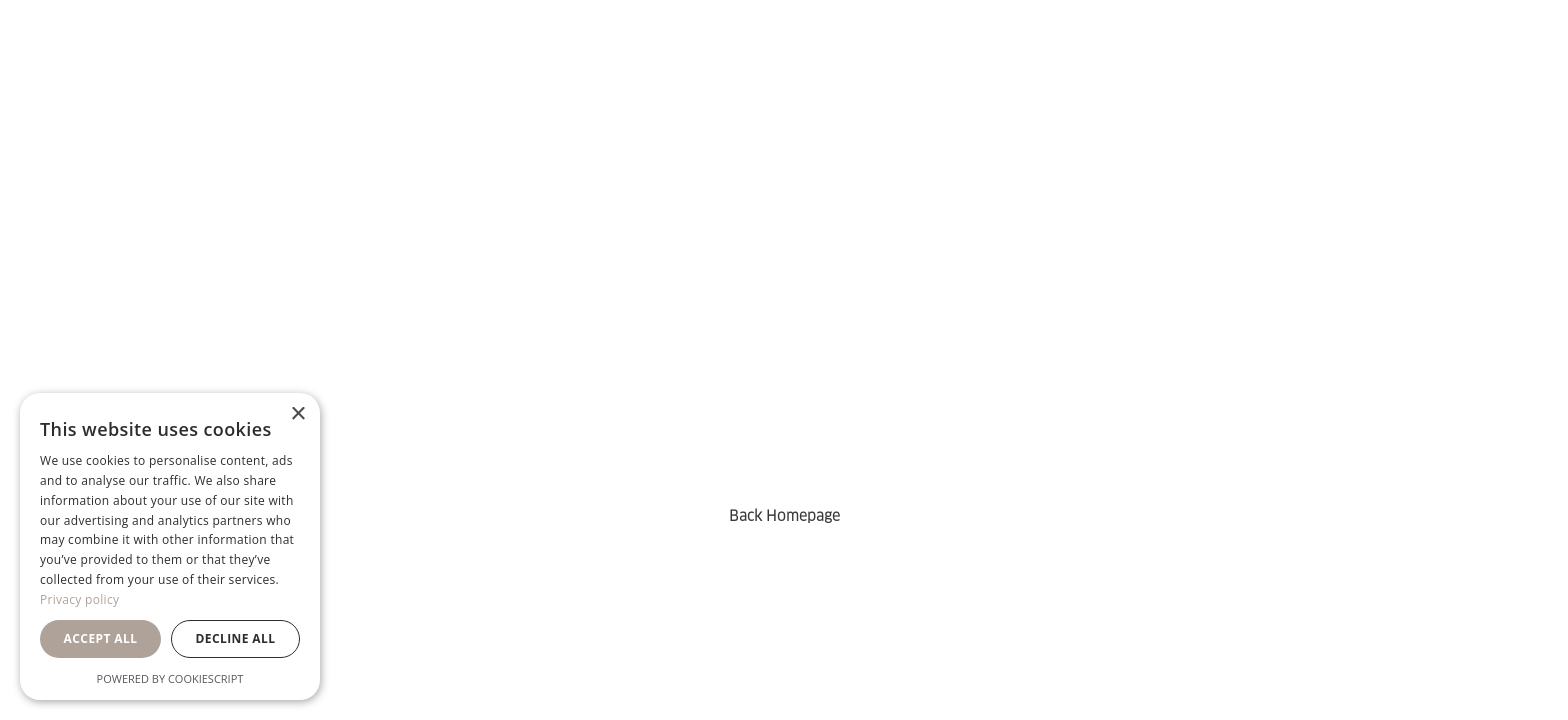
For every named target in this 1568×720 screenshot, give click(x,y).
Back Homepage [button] (784, 516)
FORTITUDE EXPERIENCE (680, 59)
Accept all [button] (101, 638)
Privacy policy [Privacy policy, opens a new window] (79, 599)
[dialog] (170, 546)
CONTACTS (1053, 59)
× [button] (297, 414)
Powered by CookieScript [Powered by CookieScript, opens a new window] (170, 678)
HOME (494, 59)
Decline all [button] (236, 638)
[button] (1432, 59)
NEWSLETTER (902, 59)
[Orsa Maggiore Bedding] (88, 59)
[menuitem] (494, 59)
